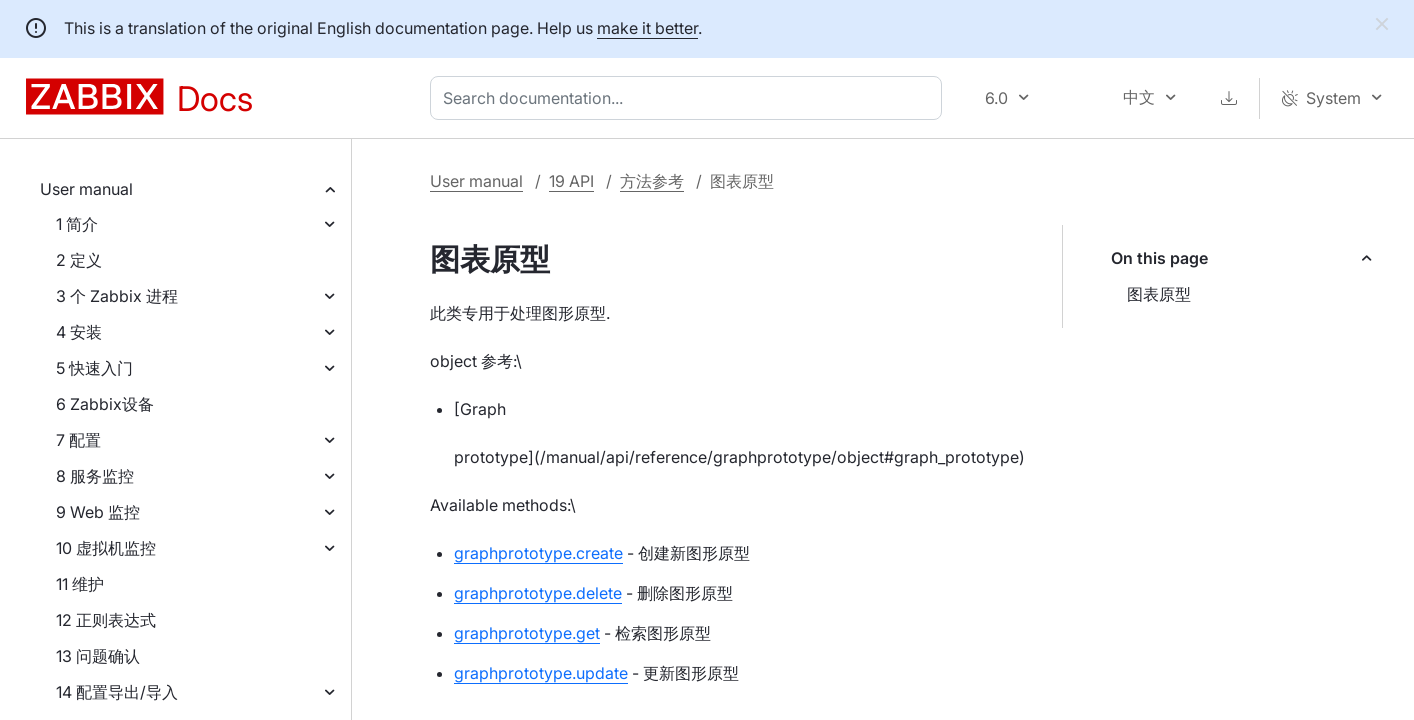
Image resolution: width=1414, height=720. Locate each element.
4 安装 (79, 332)
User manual (86, 189)
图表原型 (1159, 294)
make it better (647, 28)
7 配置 (78, 440)
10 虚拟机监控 (106, 548)
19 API (571, 181)
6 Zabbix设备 (105, 404)
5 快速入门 (94, 368)
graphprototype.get (527, 633)
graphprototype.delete (538, 593)
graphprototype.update (541, 673)
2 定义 (79, 260)
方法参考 (652, 181)
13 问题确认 (98, 656)
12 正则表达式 (106, 620)
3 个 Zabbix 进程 (117, 296)
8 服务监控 (95, 476)
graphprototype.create (538, 553)
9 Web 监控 (98, 512)
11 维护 (80, 584)
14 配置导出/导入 (117, 692)
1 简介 (77, 224)
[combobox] (690, 98)
